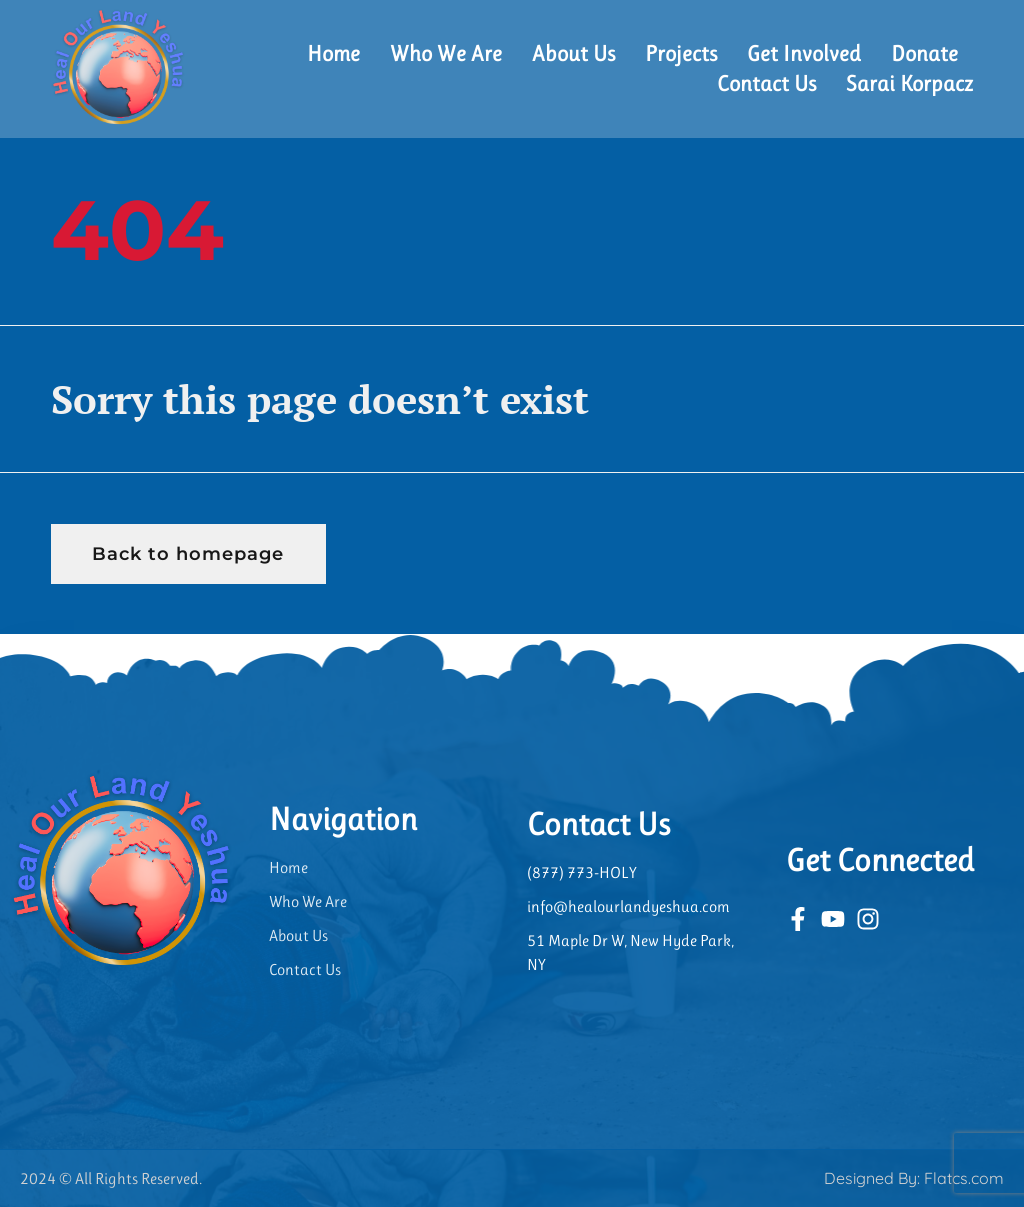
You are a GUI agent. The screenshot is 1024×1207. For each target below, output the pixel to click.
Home (333, 53)
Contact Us (766, 83)
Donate (924, 53)
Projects (681, 53)
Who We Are (446, 53)
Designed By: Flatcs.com (914, 1178)
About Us (573, 53)
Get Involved (804, 53)
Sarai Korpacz (909, 83)
